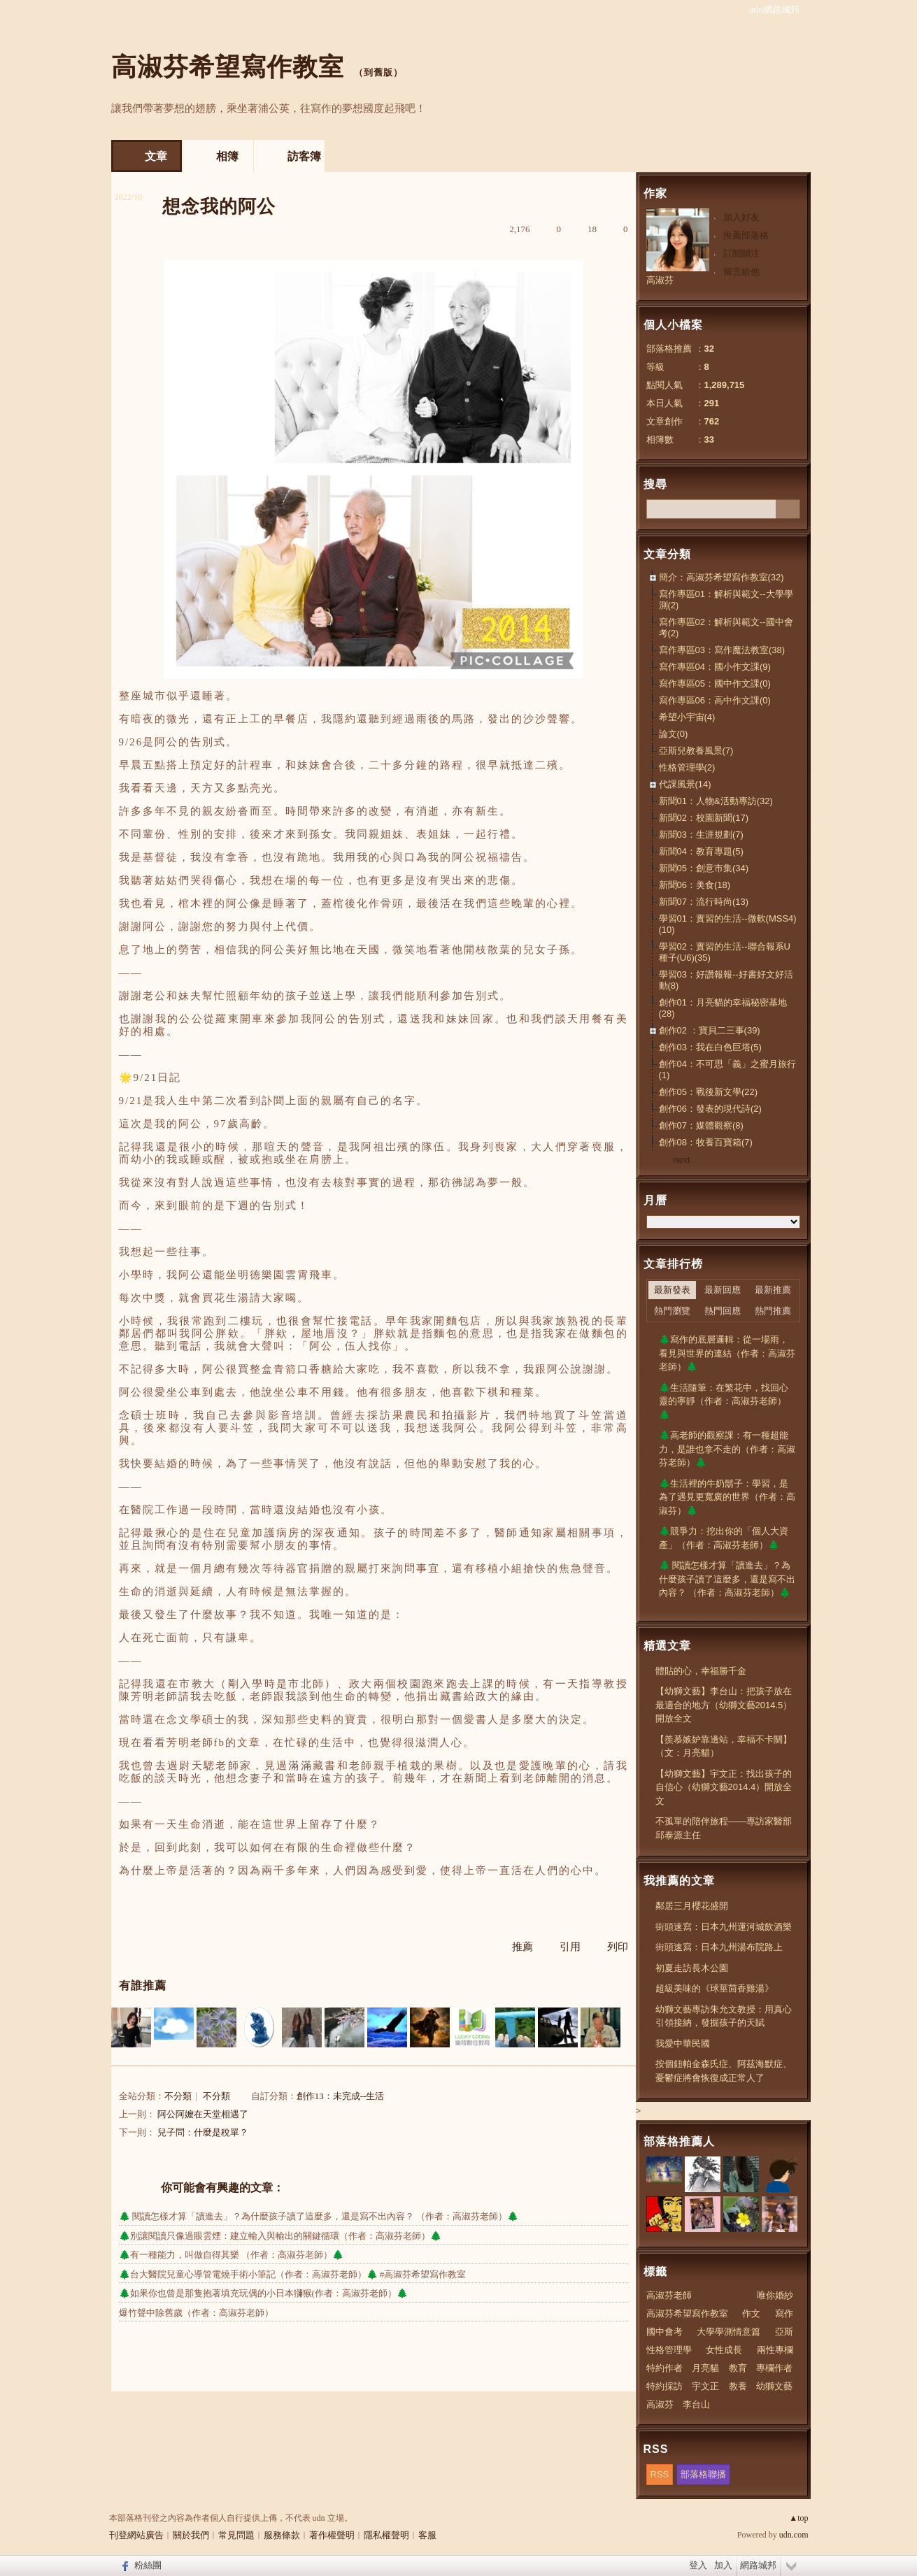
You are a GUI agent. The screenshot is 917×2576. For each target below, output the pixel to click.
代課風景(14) (685, 784)
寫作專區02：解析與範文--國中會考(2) (726, 627)
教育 (738, 2368)
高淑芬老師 (669, 2295)
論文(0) (673, 734)
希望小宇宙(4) (687, 717)
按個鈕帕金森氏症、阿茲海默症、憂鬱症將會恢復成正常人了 (723, 2071)
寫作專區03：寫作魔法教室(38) (722, 650)
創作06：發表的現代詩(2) (710, 1108)
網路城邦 (758, 2565)
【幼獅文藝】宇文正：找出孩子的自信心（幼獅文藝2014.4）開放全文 (723, 1787)
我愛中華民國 (682, 2043)
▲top (798, 2518)
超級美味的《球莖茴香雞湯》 (714, 1988)
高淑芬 (660, 280)
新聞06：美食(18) (695, 885)
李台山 (696, 2404)
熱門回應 (722, 1310)
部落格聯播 (703, 2474)
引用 (570, 1946)
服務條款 (282, 2535)
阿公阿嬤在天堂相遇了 (202, 2114)
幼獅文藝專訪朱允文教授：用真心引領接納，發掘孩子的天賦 (723, 2016)
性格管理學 (669, 2350)
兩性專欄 (775, 2350)
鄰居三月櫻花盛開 (691, 1906)
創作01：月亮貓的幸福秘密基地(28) (723, 1008)
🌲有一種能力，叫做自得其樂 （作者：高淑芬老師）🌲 (231, 2254)
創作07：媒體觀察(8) (701, 1125)
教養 (738, 2386)
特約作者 (664, 2368)
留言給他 (741, 271)
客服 (427, 2535)
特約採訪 (664, 2386)
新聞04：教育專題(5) (701, 851)
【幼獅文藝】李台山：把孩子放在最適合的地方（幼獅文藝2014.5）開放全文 (723, 1705)
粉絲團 (148, 2565)
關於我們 (191, 2535)
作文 (751, 2313)
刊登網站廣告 (136, 2535)
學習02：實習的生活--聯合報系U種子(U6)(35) (725, 952)
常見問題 (236, 2535)
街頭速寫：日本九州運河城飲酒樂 (723, 1927)
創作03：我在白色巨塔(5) (710, 1047)
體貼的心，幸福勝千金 (700, 1671)
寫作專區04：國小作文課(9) (715, 666)
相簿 (227, 156)
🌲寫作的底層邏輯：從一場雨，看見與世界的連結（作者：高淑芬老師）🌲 (727, 1353)
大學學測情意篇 (728, 2331)
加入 (723, 2565)
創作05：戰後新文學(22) (708, 1092)
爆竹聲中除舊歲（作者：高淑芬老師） (196, 2312)
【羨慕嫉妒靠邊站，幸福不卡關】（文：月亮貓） (723, 1746)
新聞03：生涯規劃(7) (701, 834)
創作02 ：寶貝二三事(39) (709, 1030)
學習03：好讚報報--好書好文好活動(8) (726, 980)
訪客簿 (304, 156)
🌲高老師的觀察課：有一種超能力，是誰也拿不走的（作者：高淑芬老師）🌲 (727, 1449)
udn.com (794, 2535)
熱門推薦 (773, 1310)
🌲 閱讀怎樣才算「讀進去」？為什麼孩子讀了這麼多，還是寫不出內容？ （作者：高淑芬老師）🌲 (319, 2216)
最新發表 (672, 1290)
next (681, 1159)
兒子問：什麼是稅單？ (202, 2132)
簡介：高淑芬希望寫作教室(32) (721, 577)
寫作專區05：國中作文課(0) (715, 683)
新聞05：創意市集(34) (704, 868)
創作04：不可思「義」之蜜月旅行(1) (727, 1069)
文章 (156, 156)
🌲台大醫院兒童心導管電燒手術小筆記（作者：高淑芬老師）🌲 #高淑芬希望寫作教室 (293, 2274)
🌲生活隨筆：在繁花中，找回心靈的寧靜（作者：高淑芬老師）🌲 (723, 1401)
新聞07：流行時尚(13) (704, 901)
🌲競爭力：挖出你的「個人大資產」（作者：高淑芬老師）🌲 (723, 1538)
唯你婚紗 (775, 2295)
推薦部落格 (746, 235)
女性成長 (724, 2350)
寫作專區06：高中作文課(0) (715, 700)
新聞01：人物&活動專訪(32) (716, 801)
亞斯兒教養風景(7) (696, 750)
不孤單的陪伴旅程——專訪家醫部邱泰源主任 (723, 1828)
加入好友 (741, 217)
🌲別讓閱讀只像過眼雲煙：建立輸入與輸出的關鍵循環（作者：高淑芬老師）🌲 (280, 2236)
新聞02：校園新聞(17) (704, 818)
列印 (617, 1946)
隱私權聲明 (386, 2535)
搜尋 (788, 509)
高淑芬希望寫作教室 (227, 66)
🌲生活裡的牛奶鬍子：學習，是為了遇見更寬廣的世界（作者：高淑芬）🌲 (727, 1497)
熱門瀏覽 (672, 1310)
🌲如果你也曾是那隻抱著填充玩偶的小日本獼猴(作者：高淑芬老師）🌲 (263, 2293)
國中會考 (664, 2331)
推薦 (522, 1946)
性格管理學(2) (687, 767)
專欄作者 (774, 2368)
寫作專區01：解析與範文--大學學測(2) (726, 599)
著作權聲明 (332, 2535)
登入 (698, 2565)
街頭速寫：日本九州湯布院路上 (719, 1947)
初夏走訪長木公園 (691, 1968)
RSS (660, 2474)
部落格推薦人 (679, 2141)
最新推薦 (773, 1290)
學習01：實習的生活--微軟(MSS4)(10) (728, 924)
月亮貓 (705, 2368)
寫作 (784, 2313)
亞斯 (784, 2331)
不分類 (178, 2096)
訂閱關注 (741, 253)
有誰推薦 (142, 1985)
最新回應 (722, 1290)
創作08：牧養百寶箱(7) (706, 1142)
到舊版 (378, 72)
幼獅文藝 (774, 2386)
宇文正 (705, 2386)
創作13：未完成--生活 (341, 2096)
